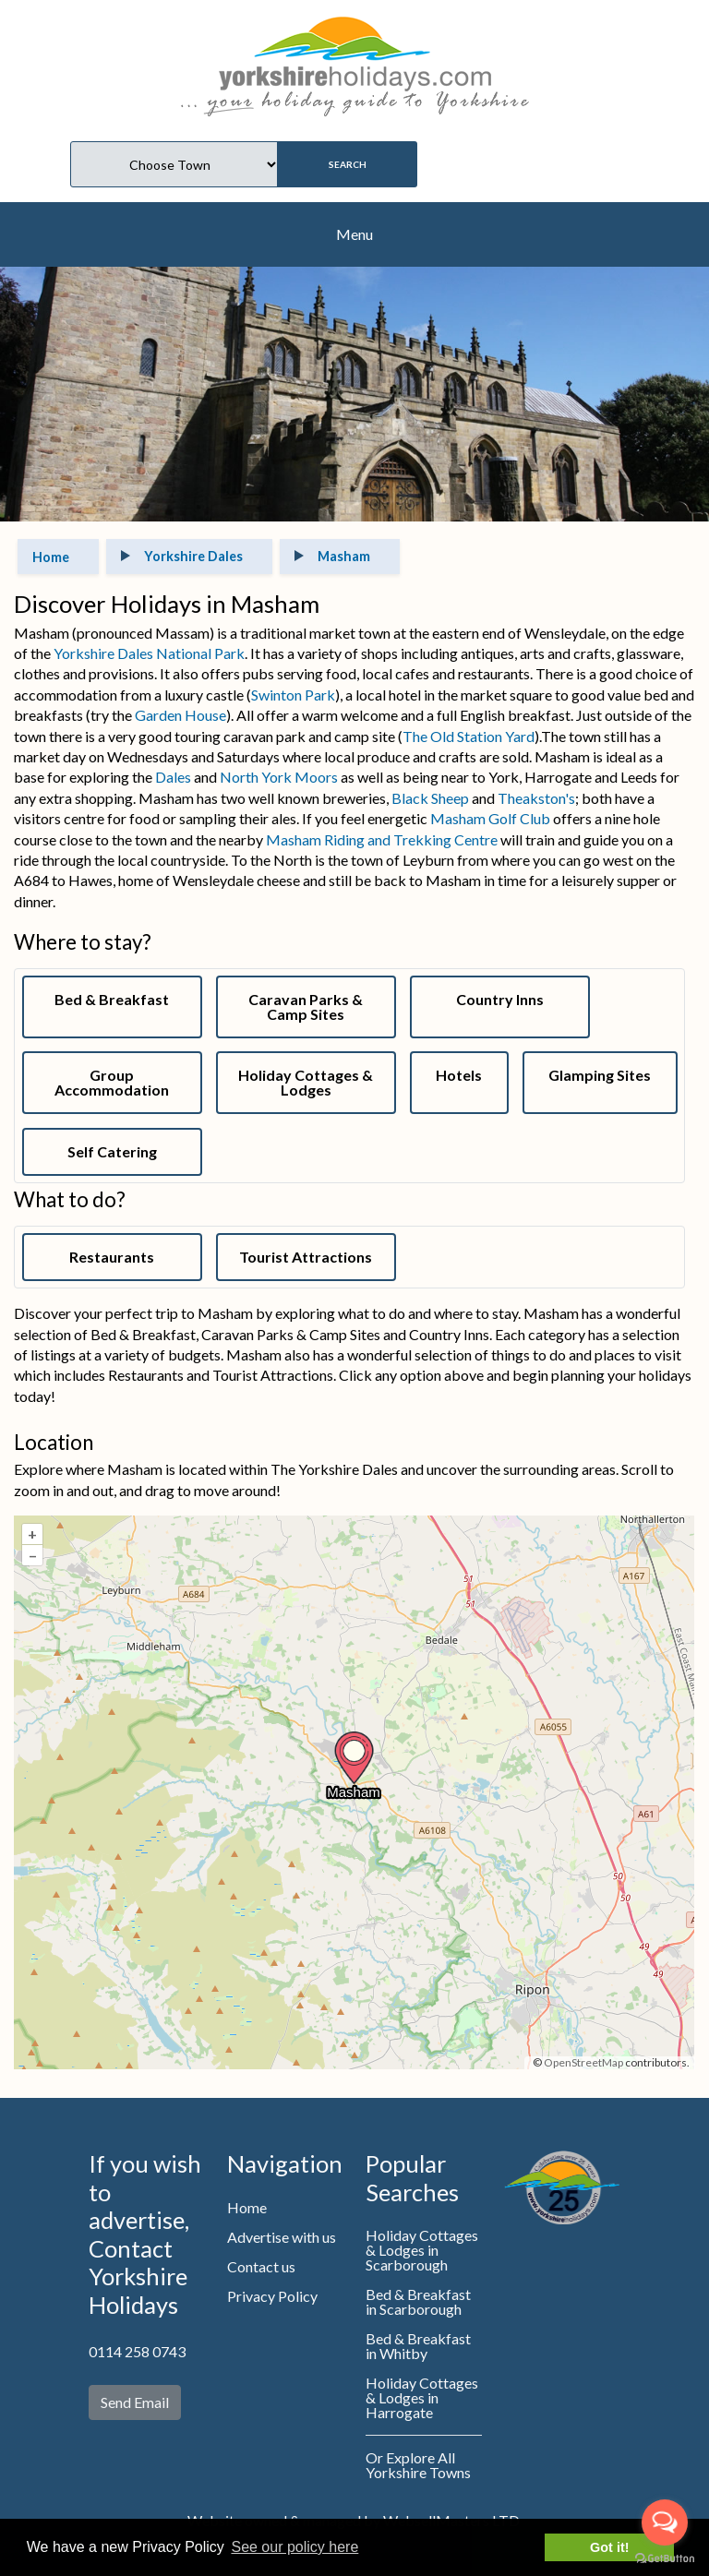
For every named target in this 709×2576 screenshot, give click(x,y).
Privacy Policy (272, 2296)
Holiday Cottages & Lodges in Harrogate (422, 2397)
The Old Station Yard (469, 736)
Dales (173, 776)
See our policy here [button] (294, 2547)
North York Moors (279, 776)
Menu (354, 234)
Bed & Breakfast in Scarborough (418, 2301)
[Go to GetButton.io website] (664, 2557)
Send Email (135, 2402)
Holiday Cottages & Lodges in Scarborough (422, 2249)
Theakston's (536, 798)
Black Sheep (430, 798)
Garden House (180, 715)
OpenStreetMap (583, 2062)
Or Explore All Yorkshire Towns (418, 2465)
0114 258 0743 (137, 2351)
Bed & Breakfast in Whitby (418, 2346)
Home (247, 2207)
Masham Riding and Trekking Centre (382, 839)
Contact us (261, 2266)
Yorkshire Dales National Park (149, 653)
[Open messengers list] (665, 2522)
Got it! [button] (609, 2547)
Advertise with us (281, 2237)
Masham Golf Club (490, 818)
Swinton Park (293, 694)
